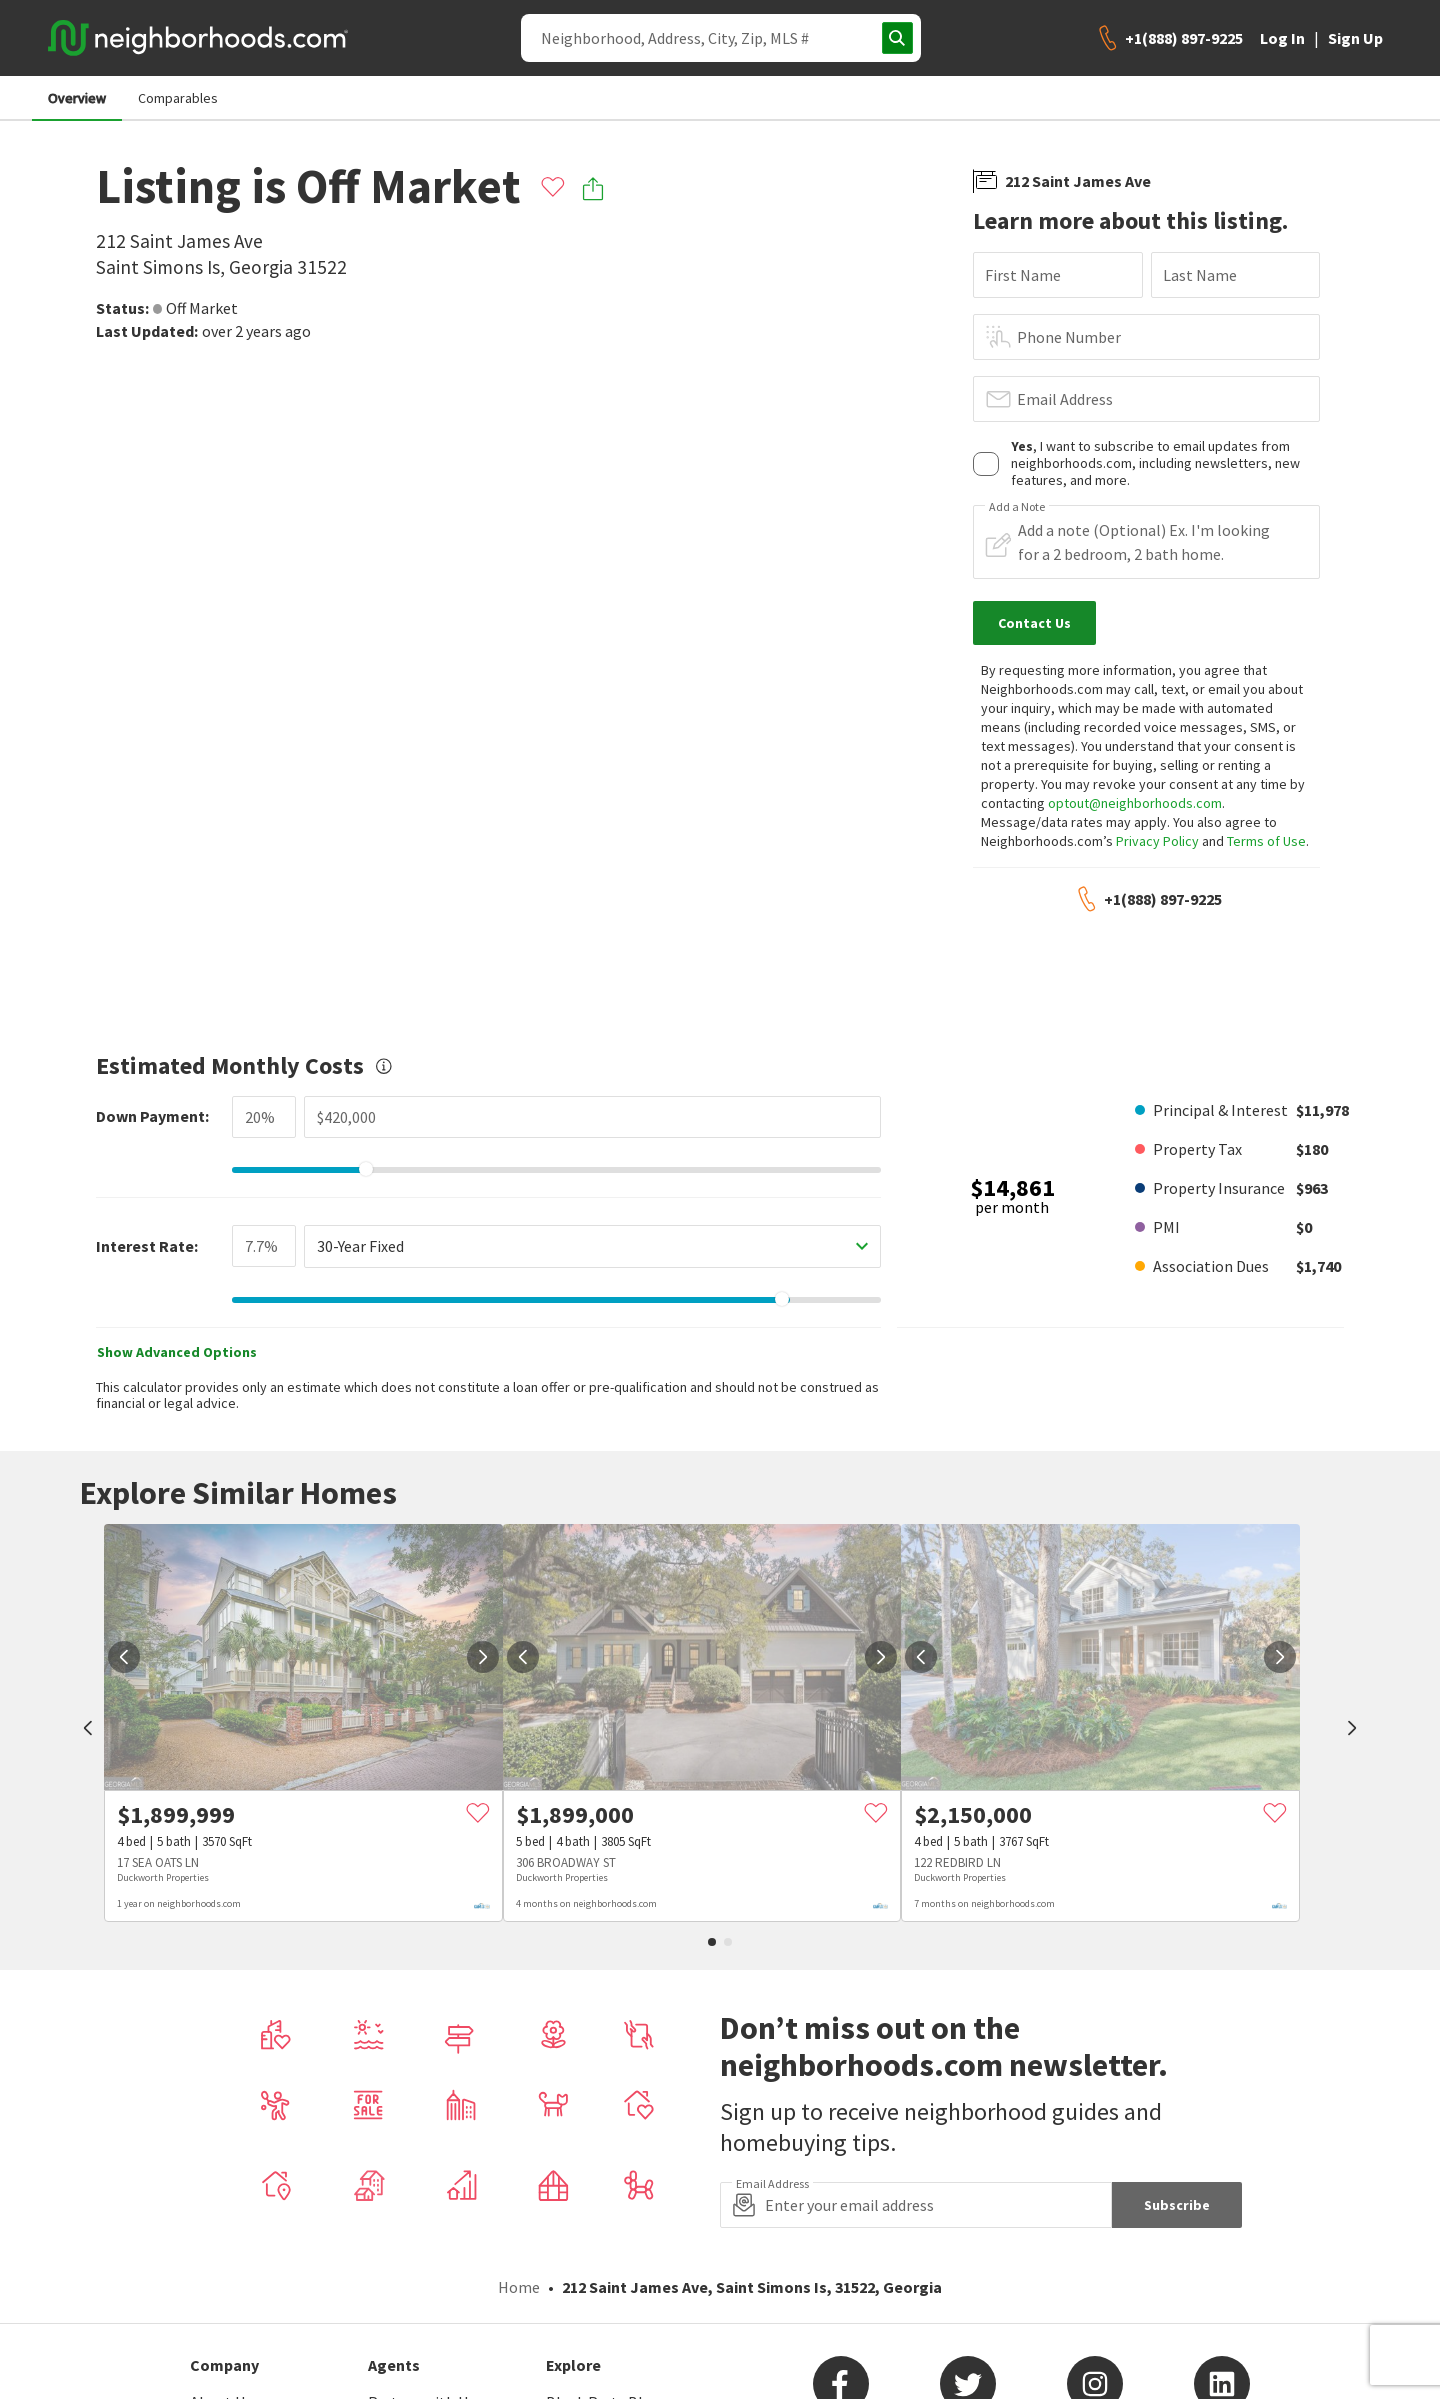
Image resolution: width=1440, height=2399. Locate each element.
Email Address (1065, 399)
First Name (1023, 275)
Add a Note (1017, 507)
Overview (77, 98)
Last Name (1200, 275)
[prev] (88, 1730)
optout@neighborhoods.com (1135, 803)
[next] (483, 1657)
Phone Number (1069, 337)
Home (519, 2287)
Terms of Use (1266, 841)
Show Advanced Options (177, 1352)
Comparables (178, 98)
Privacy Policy (1157, 841)
